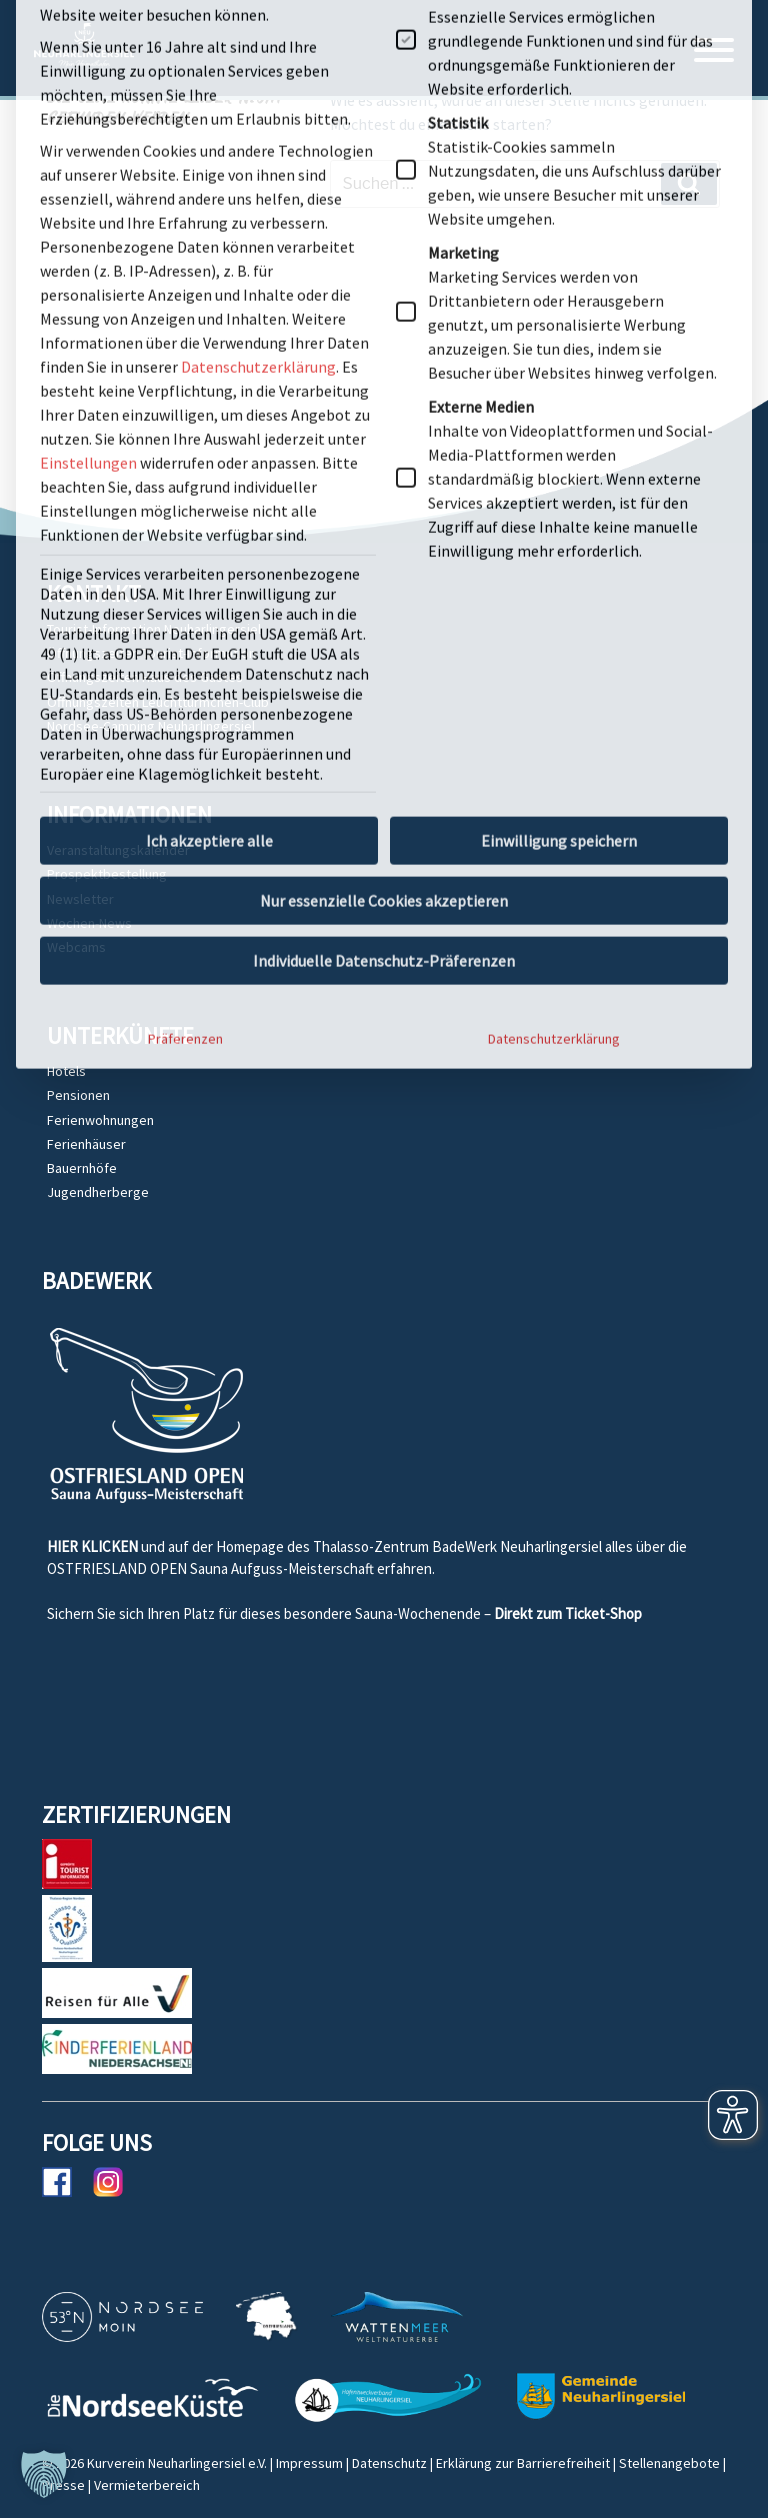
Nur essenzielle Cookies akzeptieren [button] (384, 542)
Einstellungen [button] (88, 104)
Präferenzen (185, 680)
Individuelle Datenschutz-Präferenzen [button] (384, 602)
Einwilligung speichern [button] (559, 482)
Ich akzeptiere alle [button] (209, 482)
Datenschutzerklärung (554, 680)
